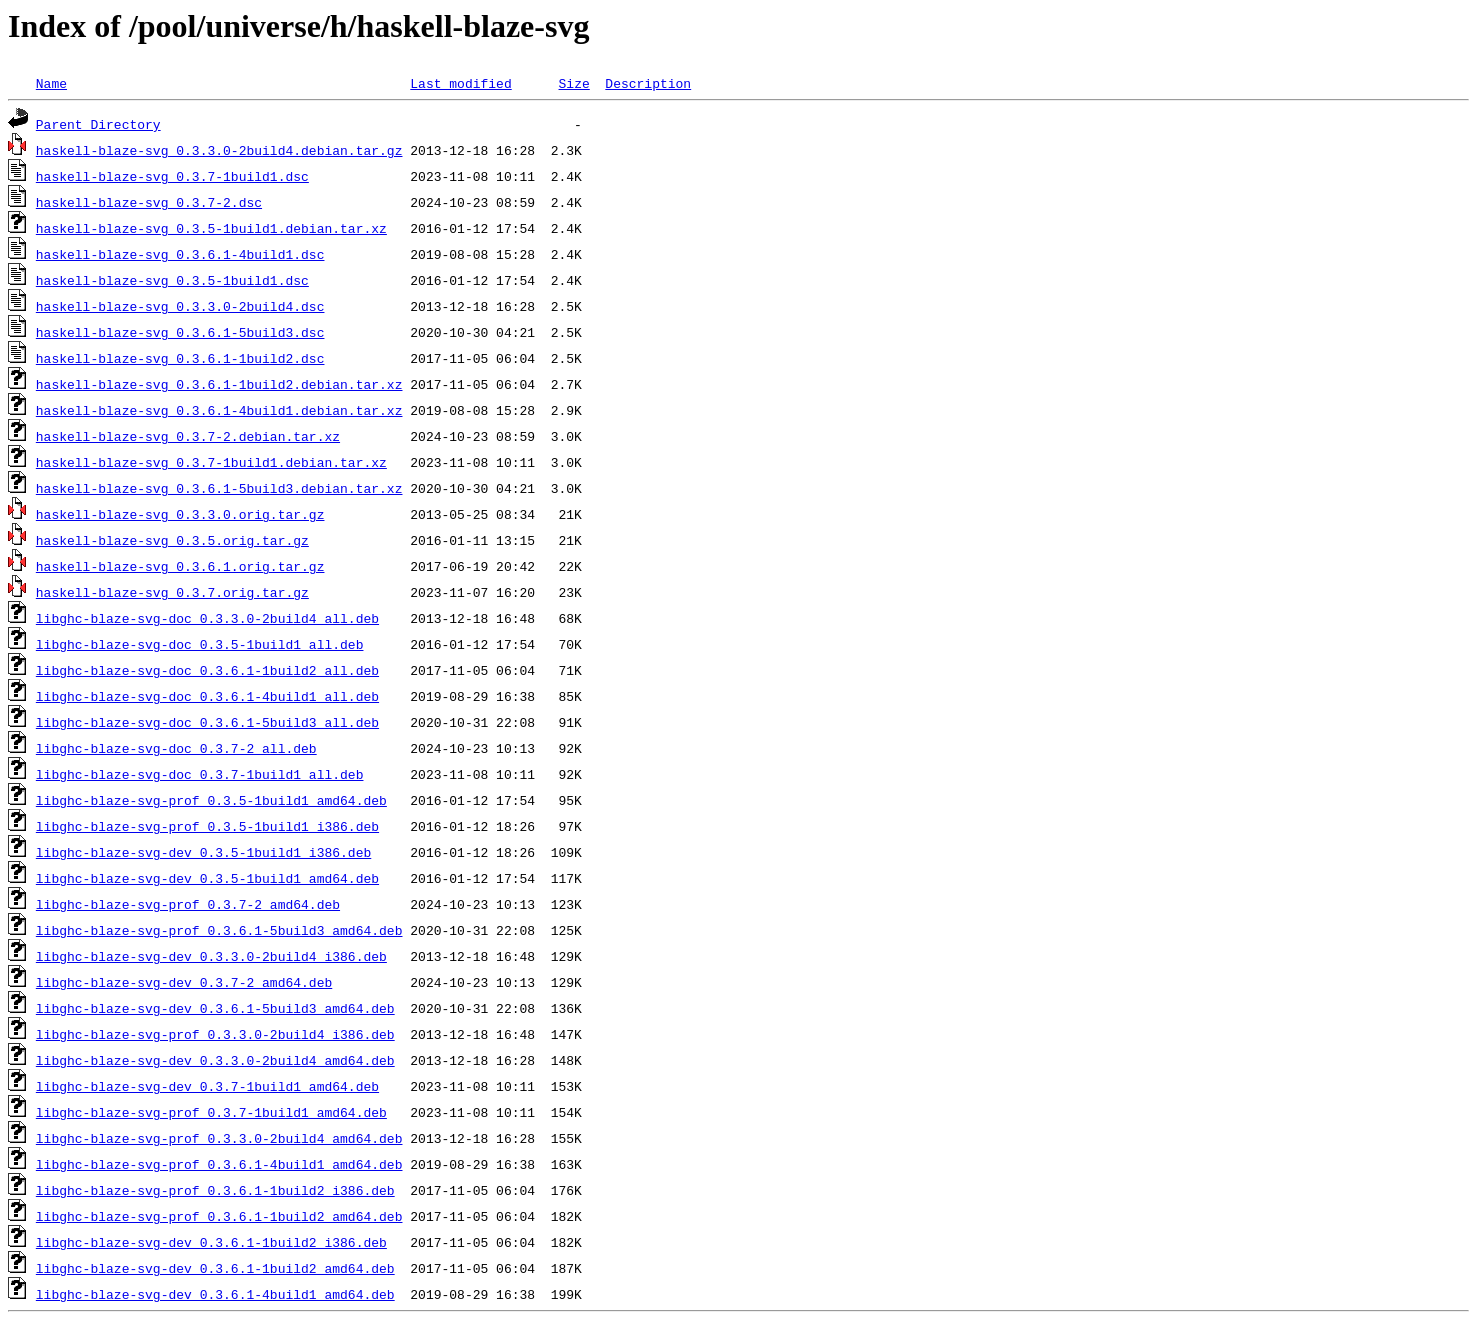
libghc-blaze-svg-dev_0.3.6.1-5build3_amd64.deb (215, 1008)
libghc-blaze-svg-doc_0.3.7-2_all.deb (176, 748)
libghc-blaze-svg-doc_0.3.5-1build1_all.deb (200, 644)
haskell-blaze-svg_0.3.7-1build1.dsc (172, 176)
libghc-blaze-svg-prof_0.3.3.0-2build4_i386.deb (215, 1034)
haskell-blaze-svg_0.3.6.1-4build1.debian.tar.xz (219, 410)
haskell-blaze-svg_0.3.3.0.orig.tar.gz (180, 514)
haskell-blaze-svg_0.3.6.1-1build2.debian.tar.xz (219, 384)
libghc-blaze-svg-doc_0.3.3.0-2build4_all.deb (207, 618)
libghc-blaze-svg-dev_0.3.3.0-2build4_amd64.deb (215, 1060)
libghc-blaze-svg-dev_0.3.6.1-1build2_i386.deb (211, 1242)
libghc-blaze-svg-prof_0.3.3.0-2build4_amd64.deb (219, 1138)
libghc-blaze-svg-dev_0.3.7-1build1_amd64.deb (207, 1086)
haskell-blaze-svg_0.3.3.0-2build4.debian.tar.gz (219, 150)
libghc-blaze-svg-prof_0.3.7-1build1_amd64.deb (211, 1112)
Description (648, 83)
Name (51, 83)
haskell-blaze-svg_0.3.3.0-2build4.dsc (180, 306)
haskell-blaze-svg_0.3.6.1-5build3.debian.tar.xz (219, 488)
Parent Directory (98, 124)
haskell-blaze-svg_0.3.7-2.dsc (149, 202)
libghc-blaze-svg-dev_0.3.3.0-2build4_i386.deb (211, 956)
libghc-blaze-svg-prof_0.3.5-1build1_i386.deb (207, 826)
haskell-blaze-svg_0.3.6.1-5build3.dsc (180, 332)
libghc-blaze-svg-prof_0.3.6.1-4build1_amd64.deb (219, 1164)
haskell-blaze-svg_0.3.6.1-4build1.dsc (180, 254)
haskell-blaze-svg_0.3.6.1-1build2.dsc (180, 358)
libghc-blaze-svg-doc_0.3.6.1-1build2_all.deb (207, 670)
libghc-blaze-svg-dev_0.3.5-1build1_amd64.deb (207, 878)
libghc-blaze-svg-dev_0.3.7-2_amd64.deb (184, 982)
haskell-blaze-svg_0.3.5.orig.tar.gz (172, 540)
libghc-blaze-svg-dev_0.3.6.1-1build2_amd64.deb (215, 1268)
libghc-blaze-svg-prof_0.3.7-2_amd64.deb (188, 904)
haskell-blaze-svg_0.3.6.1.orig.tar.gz (180, 566)
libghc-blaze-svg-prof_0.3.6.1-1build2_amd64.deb (219, 1216)
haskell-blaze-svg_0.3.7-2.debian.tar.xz (188, 436)
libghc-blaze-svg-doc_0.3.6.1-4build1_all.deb (207, 696)
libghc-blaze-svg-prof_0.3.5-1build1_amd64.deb (211, 800)
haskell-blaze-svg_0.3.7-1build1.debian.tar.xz (211, 462)
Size (573, 83)
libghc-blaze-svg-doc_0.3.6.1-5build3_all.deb (207, 722)
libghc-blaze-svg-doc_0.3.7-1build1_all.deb (200, 774)
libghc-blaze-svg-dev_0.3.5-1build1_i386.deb (203, 852)
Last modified (460, 83)
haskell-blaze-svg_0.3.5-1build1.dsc (172, 280)
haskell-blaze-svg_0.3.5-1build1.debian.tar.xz (211, 228)
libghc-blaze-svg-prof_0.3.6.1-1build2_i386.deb (215, 1190)
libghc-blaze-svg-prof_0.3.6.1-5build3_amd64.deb (219, 930)
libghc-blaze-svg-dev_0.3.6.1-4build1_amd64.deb (215, 1294)
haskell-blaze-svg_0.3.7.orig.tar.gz (172, 592)
